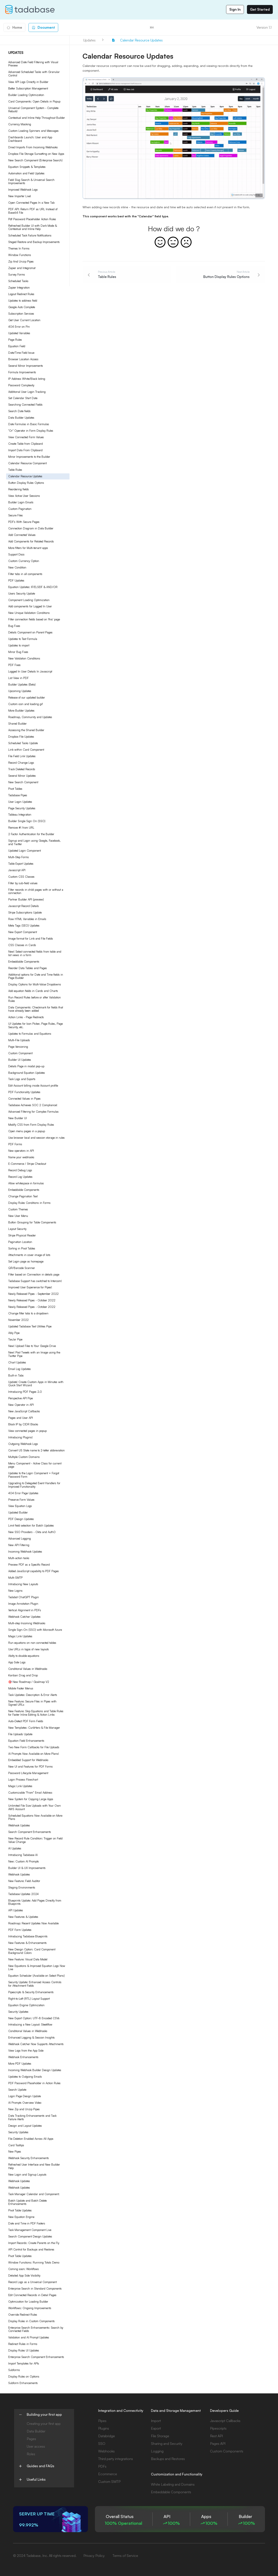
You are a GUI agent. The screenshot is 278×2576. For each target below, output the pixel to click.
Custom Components (226, 2451)
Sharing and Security (166, 2443)
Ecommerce (107, 2474)
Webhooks (106, 2451)
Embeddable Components (171, 2492)
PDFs (102, 2466)
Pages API (217, 2443)
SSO (101, 2443)
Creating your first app (44, 2423)
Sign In (235, 9)
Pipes (102, 2421)
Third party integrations (115, 2459)
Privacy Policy (94, 2555)
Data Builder (36, 2431)
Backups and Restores (168, 2459)
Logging (157, 2451)
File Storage (160, 2436)
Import (156, 2421)
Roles (31, 2454)
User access (36, 2446)
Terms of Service (125, 2555)
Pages (31, 2439)
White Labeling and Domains (173, 2484)
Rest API (216, 2436)
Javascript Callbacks (225, 2421)
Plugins (103, 2428)
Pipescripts (218, 2428)
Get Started (260, 9)
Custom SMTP (109, 2481)
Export (156, 2428)
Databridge (106, 2436)
